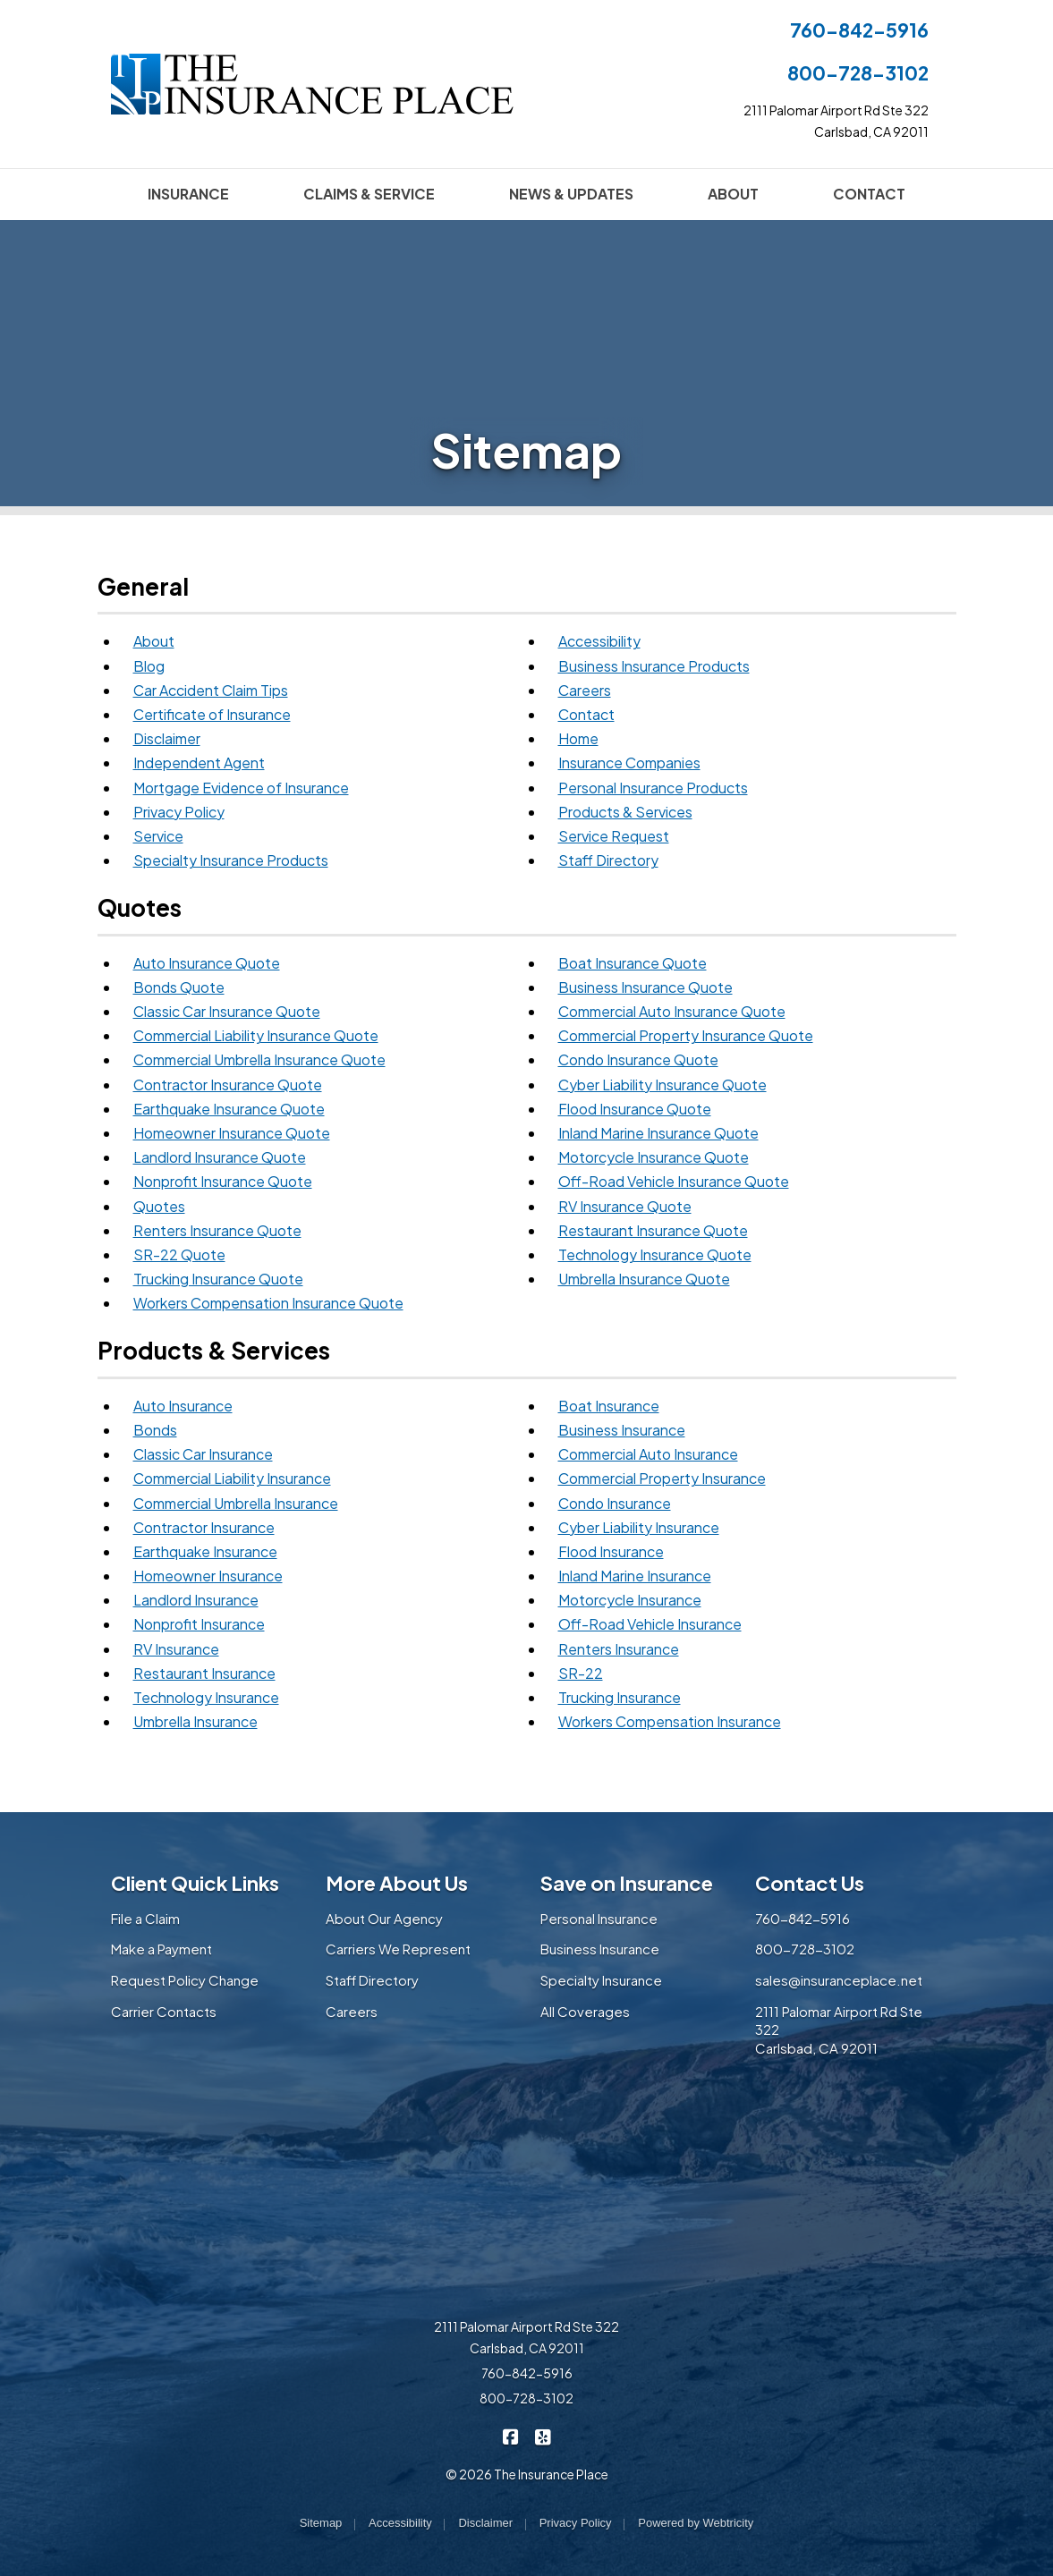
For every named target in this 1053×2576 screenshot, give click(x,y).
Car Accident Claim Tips (210, 690)
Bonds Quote (179, 987)
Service (158, 835)
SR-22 (580, 1673)
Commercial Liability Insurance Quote (255, 1035)
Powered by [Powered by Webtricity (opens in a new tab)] (695, 2522)
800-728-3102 (858, 73)
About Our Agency (384, 1918)
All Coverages (585, 2011)
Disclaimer (166, 738)
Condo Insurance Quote (638, 1059)
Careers (584, 690)
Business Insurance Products (654, 666)
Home (578, 738)
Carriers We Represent (398, 1948)
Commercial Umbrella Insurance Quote (259, 1059)
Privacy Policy (179, 811)
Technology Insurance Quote (655, 1254)
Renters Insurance (618, 1649)
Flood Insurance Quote (634, 1108)
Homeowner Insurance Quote (231, 1132)
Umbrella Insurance (195, 1721)
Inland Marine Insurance (634, 1575)
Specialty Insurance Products (230, 860)
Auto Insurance (183, 1405)
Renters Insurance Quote (217, 1230)
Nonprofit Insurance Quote (222, 1181)
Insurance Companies (629, 762)
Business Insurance (621, 1429)
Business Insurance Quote (645, 987)
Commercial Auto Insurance (648, 1454)
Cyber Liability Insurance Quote (662, 1084)
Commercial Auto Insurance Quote (672, 1011)
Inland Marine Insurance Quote (658, 1132)
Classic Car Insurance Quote (226, 1011)
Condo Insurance (614, 1503)
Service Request (613, 835)
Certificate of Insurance (212, 714)
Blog (149, 666)
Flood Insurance (611, 1551)
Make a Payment (161, 1948)
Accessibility (599, 640)
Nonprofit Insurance (199, 1623)
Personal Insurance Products (653, 787)
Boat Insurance (608, 1405)
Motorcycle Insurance (629, 1599)
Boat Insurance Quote (632, 962)
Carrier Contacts (164, 2011)
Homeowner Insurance (208, 1575)
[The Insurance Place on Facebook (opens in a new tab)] (510, 2436)
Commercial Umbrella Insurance (235, 1503)
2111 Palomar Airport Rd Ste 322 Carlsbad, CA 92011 (526, 2337)
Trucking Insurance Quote (218, 1278)
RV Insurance (176, 1649)
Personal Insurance (599, 1918)
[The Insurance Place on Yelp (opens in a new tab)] (542, 2436)
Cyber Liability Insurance (638, 1527)
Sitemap (321, 2522)
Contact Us (809, 1882)
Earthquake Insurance (205, 1551)
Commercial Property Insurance (662, 1478)
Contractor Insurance (204, 1527)
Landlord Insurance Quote (219, 1157)
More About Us (397, 1882)
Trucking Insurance (619, 1697)
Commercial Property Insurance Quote (685, 1035)
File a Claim (145, 1918)
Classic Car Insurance (203, 1454)
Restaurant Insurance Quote (653, 1230)
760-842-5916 (859, 30)
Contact (586, 714)
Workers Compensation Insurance (669, 1721)
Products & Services (625, 811)
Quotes (159, 1206)
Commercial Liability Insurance (232, 1478)
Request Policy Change (185, 1979)
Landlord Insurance (196, 1599)
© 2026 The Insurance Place (527, 2474)
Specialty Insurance (601, 1979)
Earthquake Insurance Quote (229, 1108)
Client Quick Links (195, 1882)
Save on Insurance (626, 1882)
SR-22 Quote (179, 1254)
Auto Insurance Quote (206, 962)
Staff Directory (608, 860)
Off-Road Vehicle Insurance (650, 1623)
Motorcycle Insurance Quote (653, 1157)
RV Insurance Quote (625, 1206)
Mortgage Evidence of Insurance (241, 787)
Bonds (155, 1429)
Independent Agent (199, 762)
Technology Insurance (206, 1697)
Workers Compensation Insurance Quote (268, 1302)
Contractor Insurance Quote (227, 1084)
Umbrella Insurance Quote (644, 1278)
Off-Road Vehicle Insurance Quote (673, 1181)
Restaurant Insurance (204, 1673)
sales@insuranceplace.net (838, 1979)
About (153, 640)
